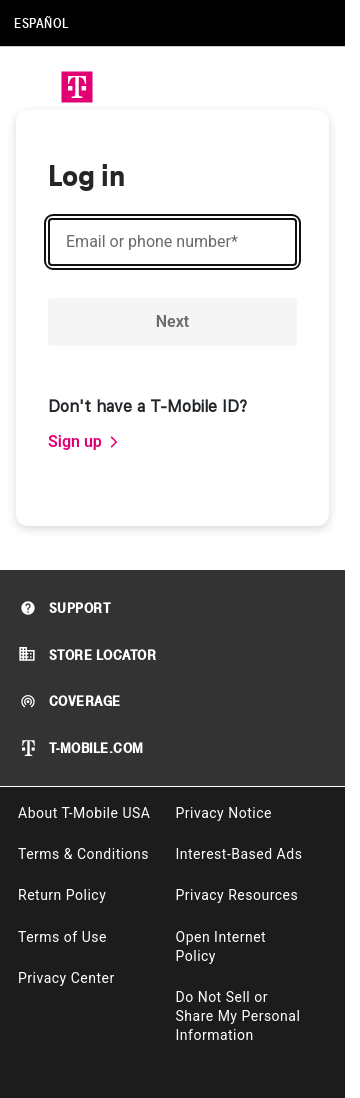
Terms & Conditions (83, 854)
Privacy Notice (224, 813)
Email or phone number (152, 242)
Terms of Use (62, 937)
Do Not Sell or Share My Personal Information (238, 1016)
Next (172, 321)
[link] (84, 442)
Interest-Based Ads (239, 854)
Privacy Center (66, 978)
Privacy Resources (237, 895)
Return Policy (62, 895)
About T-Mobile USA (84, 813)
